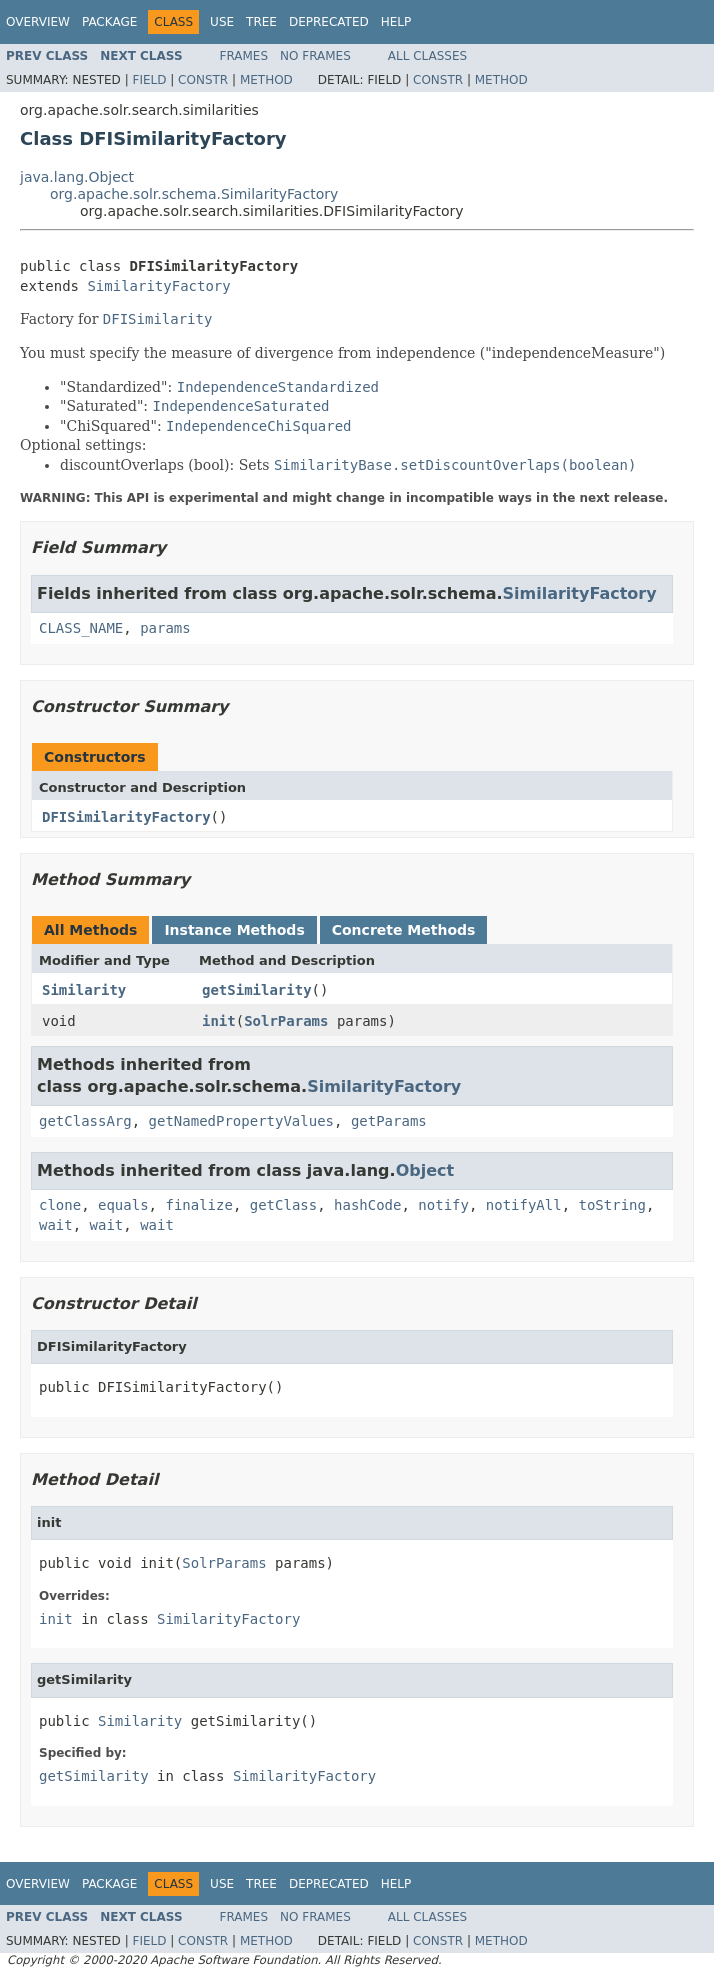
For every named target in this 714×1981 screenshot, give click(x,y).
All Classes (427, 56)
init (219, 1021)
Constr (203, 80)
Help (396, 22)
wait (56, 1225)
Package (109, 22)
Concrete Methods (404, 930)
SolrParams (286, 1021)
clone (60, 1205)
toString (612, 1205)
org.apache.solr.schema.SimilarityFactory (194, 194)
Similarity (84, 990)
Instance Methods (234, 930)
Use (222, 22)
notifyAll (524, 1205)
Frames (244, 56)
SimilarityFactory (158, 286)
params (165, 628)
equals (123, 1205)
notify (443, 1205)
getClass (283, 1205)
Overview (38, 22)
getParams (389, 1121)
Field (149, 80)
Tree (261, 22)
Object (425, 1170)
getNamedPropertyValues (241, 1121)
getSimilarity (257, 990)
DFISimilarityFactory (126, 817)
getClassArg (85, 1121)
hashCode (367, 1205)
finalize (198, 1205)
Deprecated (329, 22)
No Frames (315, 56)
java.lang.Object (77, 177)
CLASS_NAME (81, 628)
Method (266, 80)
